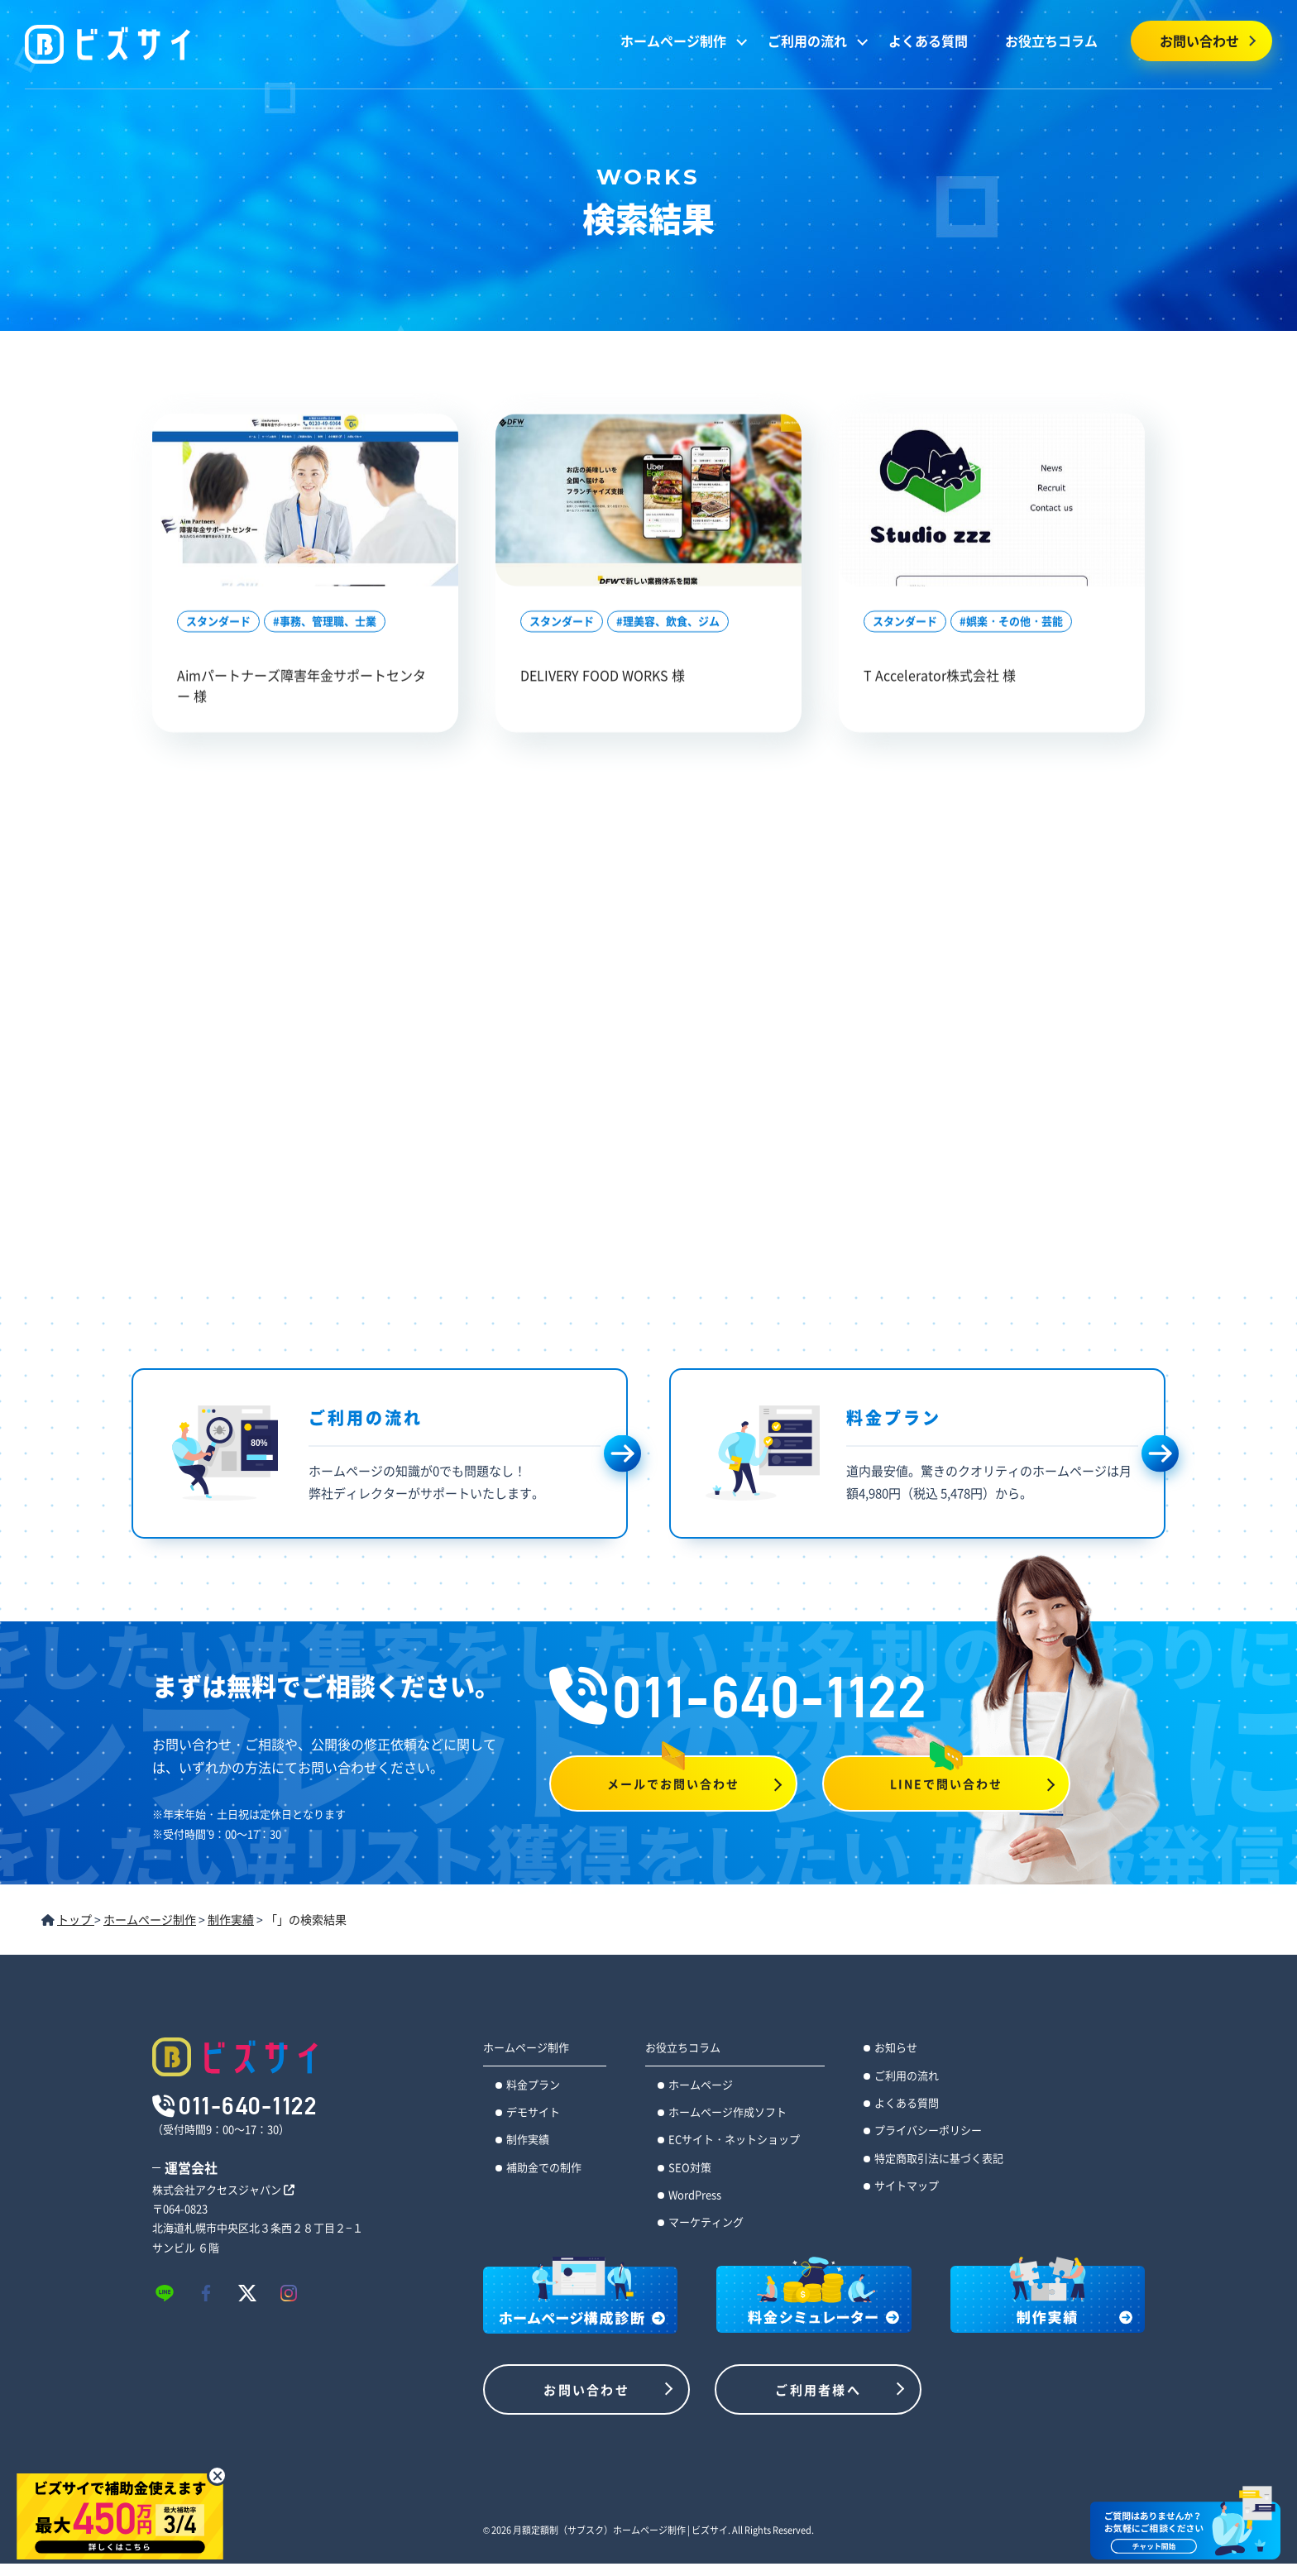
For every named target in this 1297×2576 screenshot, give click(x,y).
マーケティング (706, 2221)
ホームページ (700, 2084)
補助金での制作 (543, 2167)
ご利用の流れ (807, 40)
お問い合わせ (1199, 40)
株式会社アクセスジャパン (223, 2189)
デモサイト (533, 2111)
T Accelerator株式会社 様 (940, 676)
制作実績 (527, 2139)
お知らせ (895, 2047)
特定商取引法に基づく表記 (938, 2158)
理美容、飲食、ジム (671, 622)
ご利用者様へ (818, 2389)
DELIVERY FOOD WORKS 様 (602, 676)
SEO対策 (689, 2167)
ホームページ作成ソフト (727, 2111)
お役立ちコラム (1051, 40)
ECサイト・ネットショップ (734, 2139)
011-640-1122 (738, 1697)
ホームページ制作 (673, 40)
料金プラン (533, 2084)
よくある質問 (928, 40)
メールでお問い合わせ (673, 1783)
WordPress (694, 2194)
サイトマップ (906, 2185)
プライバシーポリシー (928, 2130)
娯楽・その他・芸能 (1014, 622)
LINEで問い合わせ (946, 1783)
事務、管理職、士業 (328, 622)
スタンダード (218, 622)
